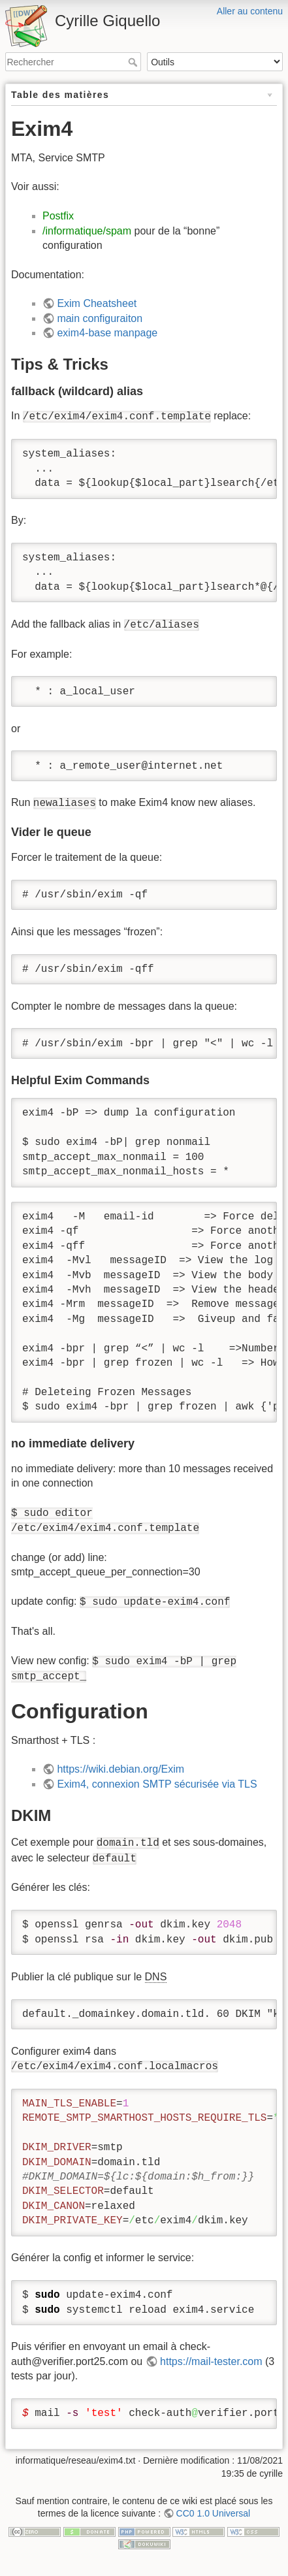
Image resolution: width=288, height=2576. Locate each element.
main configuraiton (99, 318)
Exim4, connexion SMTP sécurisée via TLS (157, 1784)
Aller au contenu (250, 11)
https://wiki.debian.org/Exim (120, 1769)
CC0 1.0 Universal (213, 2513)
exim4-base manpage (107, 332)
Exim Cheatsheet (96, 303)
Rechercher (134, 62)
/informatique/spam (86, 230)
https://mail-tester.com (211, 2361)
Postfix (58, 215)
